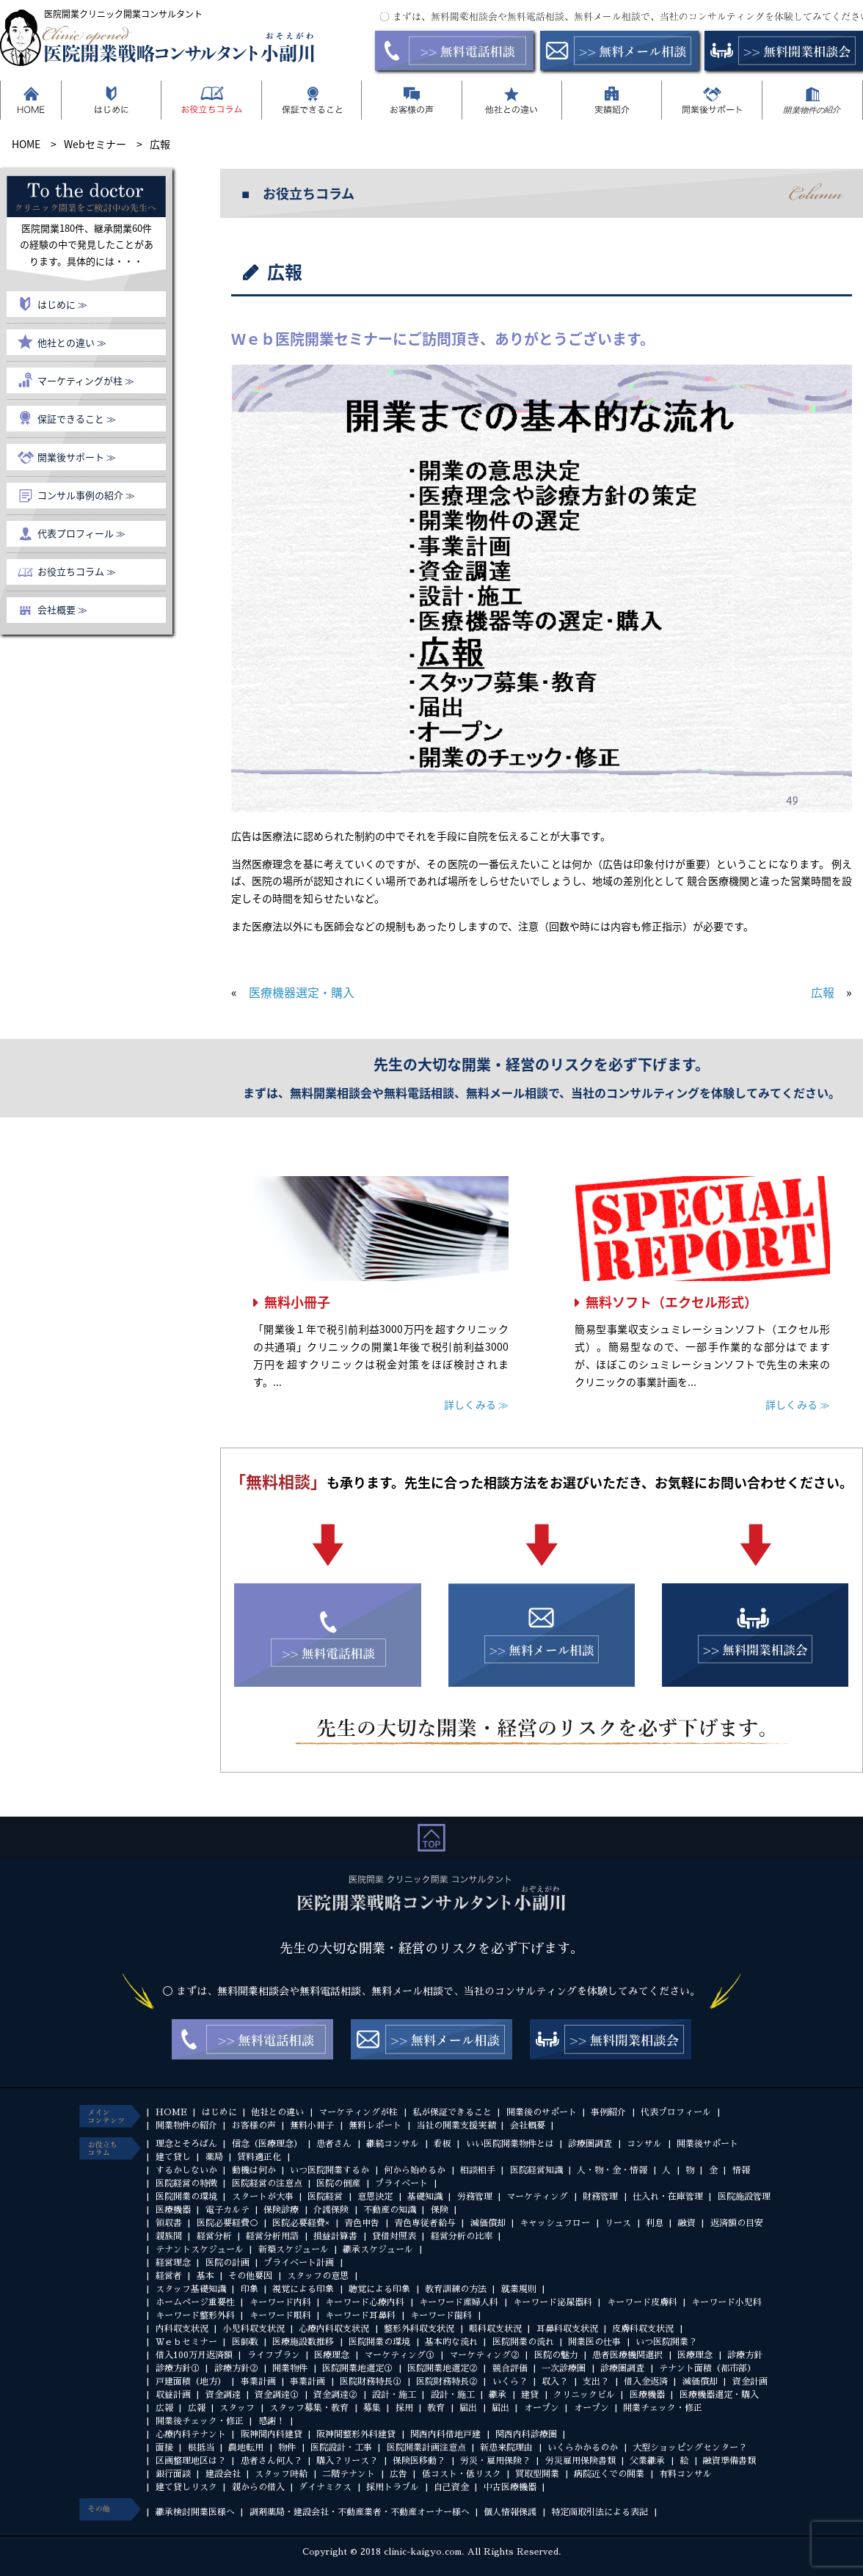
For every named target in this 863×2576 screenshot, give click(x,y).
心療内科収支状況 (334, 2328)
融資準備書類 (729, 2460)
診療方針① (178, 2368)
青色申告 (361, 2223)
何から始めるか (414, 2170)
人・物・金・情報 (612, 2170)
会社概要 (527, 2125)
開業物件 (289, 2368)
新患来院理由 (506, 2447)
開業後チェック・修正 (200, 2421)
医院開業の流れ (523, 2342)
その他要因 (250, 2276)
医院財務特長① (370, 2381)
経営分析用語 (272, 2236)
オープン (541, 2408)
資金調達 (223, 2394)
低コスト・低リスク (461, 2474)
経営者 (169, 2276)
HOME (171, 2112)
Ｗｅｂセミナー (186, 2342)
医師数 (245, 2342)
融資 (687, 2223)
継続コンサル (392, 2143)
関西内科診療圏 (526, 2434)
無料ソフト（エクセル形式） (671, 1302)
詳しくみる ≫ (476, 1404)
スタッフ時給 (281, 2474)
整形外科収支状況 (419, 2328)
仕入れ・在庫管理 (668, 2196)
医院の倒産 (338, 2183)
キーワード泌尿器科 (552, 2302)
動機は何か (254, 2170)
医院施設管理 (744, 2196)
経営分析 (214, 2236)
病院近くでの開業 (609, 2474)
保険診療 (281, 2209)
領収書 (169, 2223)
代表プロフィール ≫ (81, 533)
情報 (741, 2170)
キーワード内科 (280, 2302)
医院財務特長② (447, 2381)
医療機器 (173, 2209)
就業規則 (518, 2289)
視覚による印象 (303, 2289)
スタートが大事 (263, 2196)
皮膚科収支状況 (643, 2328)
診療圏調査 (590, 2143)
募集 (372, 2408)
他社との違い (277, 2112)
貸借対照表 (394, 2236)
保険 (439, 2209)
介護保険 (331, 2209)
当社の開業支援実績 (455, 2125)
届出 (468, 2408)
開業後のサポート (541, 2112)
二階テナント (348, 2474)
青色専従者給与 (425, 2223)
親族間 (169, 2236)
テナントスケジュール (200, 2249)
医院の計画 (227, 2262)
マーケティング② (484, 2355)
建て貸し (173, 2157)
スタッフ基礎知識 (191, 2289)
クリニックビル (584, 2394)
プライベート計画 (298, 2262)
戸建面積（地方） (191, 2381)
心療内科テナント (191, 2434)
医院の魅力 (556, 2355)
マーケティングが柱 (358, 2112)
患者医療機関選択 (627, 2355)
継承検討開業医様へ (195, 2512)
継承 (497, 2394)
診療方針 (744, 2355)
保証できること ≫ (76, 419)
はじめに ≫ (62, 304)
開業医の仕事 (594, 2342)
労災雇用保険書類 (580, 2460)
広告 (398, 2474)
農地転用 (245, 2447)
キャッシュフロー (555, 2223)
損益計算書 (335, 2236)
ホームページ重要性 (195, 2302)
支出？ (596, 2381)
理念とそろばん (186, 2143)
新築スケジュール (293, 2249)
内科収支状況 (182, 2328)
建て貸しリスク (186, 2487)
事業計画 (258, 2381)
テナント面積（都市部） (707, 2368)
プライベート (401, 2183)
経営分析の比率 (461, 2236)
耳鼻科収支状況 (567, 2328)
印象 (249, 2289)
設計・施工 (394, 2394)
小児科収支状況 (254, 2328)
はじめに (219, 2112)
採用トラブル (392, 2487)
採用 (404, 2408)
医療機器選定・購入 (301, 992)
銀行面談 (173, 2474)
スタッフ (237, 2408)
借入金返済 (646, 2381)
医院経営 (325, 2196)
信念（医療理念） (267, 2143)
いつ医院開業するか (329, 2170)
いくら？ (510, 2381)
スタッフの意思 (318, 2276)
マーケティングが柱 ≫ (85, 380)
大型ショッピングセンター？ (690, 2447)
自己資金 (451, 2487)
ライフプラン (273, 2355)
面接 (164, 2447)
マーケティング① (399, 2355)
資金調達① (277, 2394)
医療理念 (331, 2355)
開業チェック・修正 (662, 2408)
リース (618, 2223)
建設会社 (223, 2474)
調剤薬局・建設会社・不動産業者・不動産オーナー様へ (360, 2512)
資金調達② (335, 2394)
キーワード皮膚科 (642, 2302)
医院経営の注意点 (267, 2183)
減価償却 (488, 2223)
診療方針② (236, 2368)
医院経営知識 (536, 2170)
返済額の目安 (736, 2223)
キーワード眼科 (280, 2315)
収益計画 (173, 2394)
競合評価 (510, 2368)
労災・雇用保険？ (495, 2460)
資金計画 (750, 2381)
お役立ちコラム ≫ (76, 571)
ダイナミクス (325, 2487)
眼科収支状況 (495, 2328)
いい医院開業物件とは (510, 2143)
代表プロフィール (676, 2112)
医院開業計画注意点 (426, 2447)
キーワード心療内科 (364, 2302)
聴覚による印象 (379, 2289)
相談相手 (477, 2170)
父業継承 (647, 2460)
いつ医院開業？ (666, 2342)
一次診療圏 (564, 2368)
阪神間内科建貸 (271, 2434)
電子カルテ (227, 2209)
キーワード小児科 (726, 2302)
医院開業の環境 (186, 2196)
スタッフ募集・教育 (309, 2408)
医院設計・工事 (341, 2447)
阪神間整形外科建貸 (356, 2434)
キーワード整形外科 (195, 2315)
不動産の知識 (389, 2209)
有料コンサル (685, 2474)
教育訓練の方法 (456, 2289)
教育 (436, 2408)
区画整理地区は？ (191, 2460)
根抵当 (201, 2447)
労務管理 (474, 2196)
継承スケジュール (378, 2249)
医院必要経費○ (227, 2223)
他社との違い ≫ (71, 342)
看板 (442, 2143)
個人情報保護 (510, 2512)
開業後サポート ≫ (76, 457)
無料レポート (375, 2125)
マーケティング (537, 2196)
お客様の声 (254, 2125)
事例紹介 (608, 2112)
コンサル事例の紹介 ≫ (86, 495)
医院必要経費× (300, 2223)
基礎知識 (425, 2196)
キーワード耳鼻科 (360, 2315)
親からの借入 (258, 2487)
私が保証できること (452, 2112)
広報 (822, 992)
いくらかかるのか (582, 2447)
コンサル (644, 2143)
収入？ (555, 2381)
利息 (654, 2223)
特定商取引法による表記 (599, 2512)
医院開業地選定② (442, 2368)
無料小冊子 (297, 1302)
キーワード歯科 (441, 2315)
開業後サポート (707, 2143)
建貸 (530, 2394)
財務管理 (600, 2196)
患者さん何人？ (271, 2460)
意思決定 (375, 2196)
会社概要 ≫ (62, 609)
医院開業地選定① (357, 2368)
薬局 (214, 2157)
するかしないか (186, 2170)
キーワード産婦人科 (458, 2302)
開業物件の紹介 (186, 2125)
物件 (287, 2447)
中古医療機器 (510, 2487)
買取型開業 (537, 2474)
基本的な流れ (451, 2342)
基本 (205, 2276)
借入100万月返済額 (194, 2355)
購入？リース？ (347, 2460)
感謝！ (271, 2421)
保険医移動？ (419, 2460)
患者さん (334, 2143)
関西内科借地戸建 (445, 2434)
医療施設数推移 (303, 2342)
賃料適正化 (259, 2157)
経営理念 (173, 2262)
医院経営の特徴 (186, 2183)
